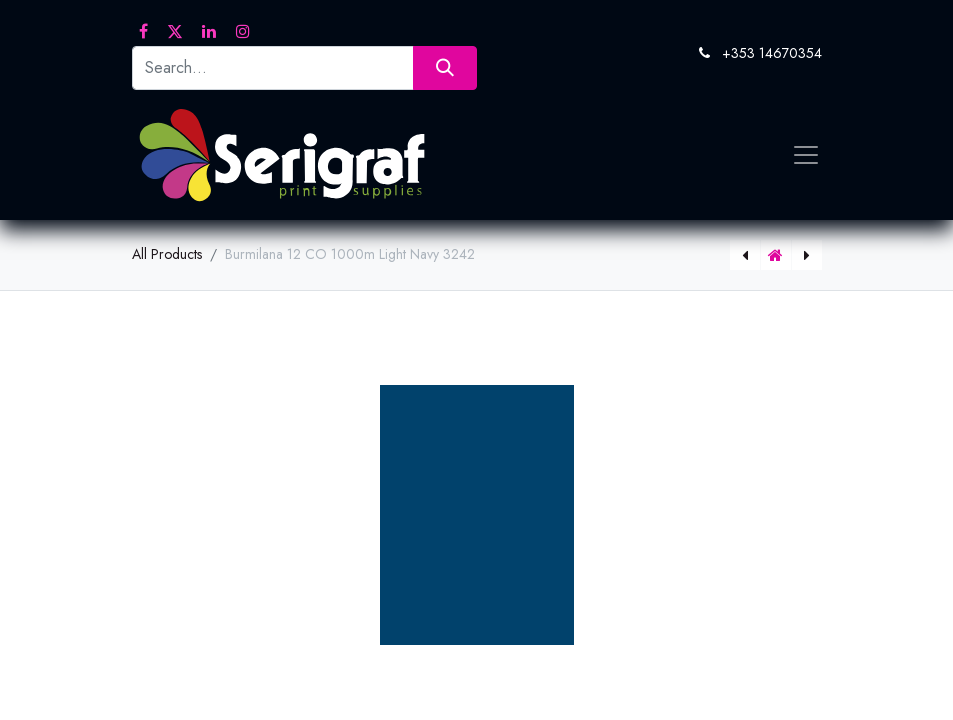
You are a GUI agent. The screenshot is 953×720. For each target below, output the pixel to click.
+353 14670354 (772, 53)
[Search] (444, 67)
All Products (167, 254)
